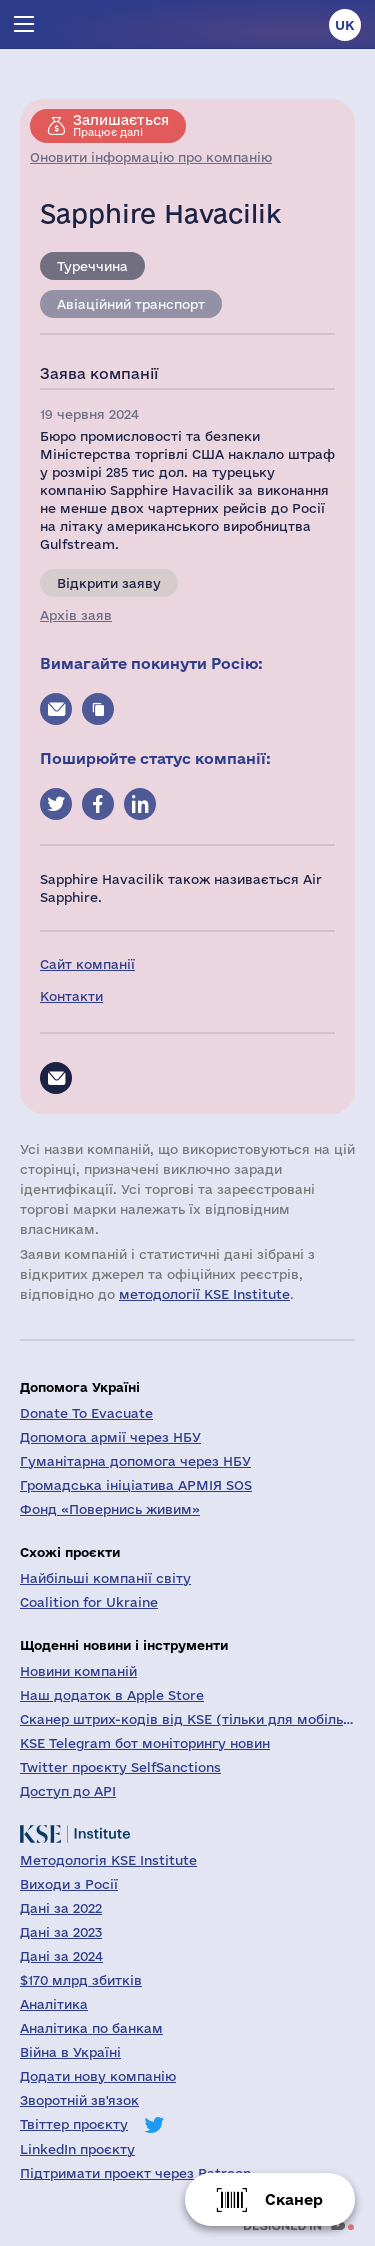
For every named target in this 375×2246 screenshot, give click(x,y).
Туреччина (92, 266)
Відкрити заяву (109, 583)
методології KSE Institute (204, 1294)
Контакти (71, 996)
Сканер (294, 2199)
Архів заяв (76, 615)
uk (345, 25)
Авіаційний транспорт (131, 304)
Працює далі (121, 125)
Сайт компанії (87, 964)
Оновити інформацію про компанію (151, 157)
